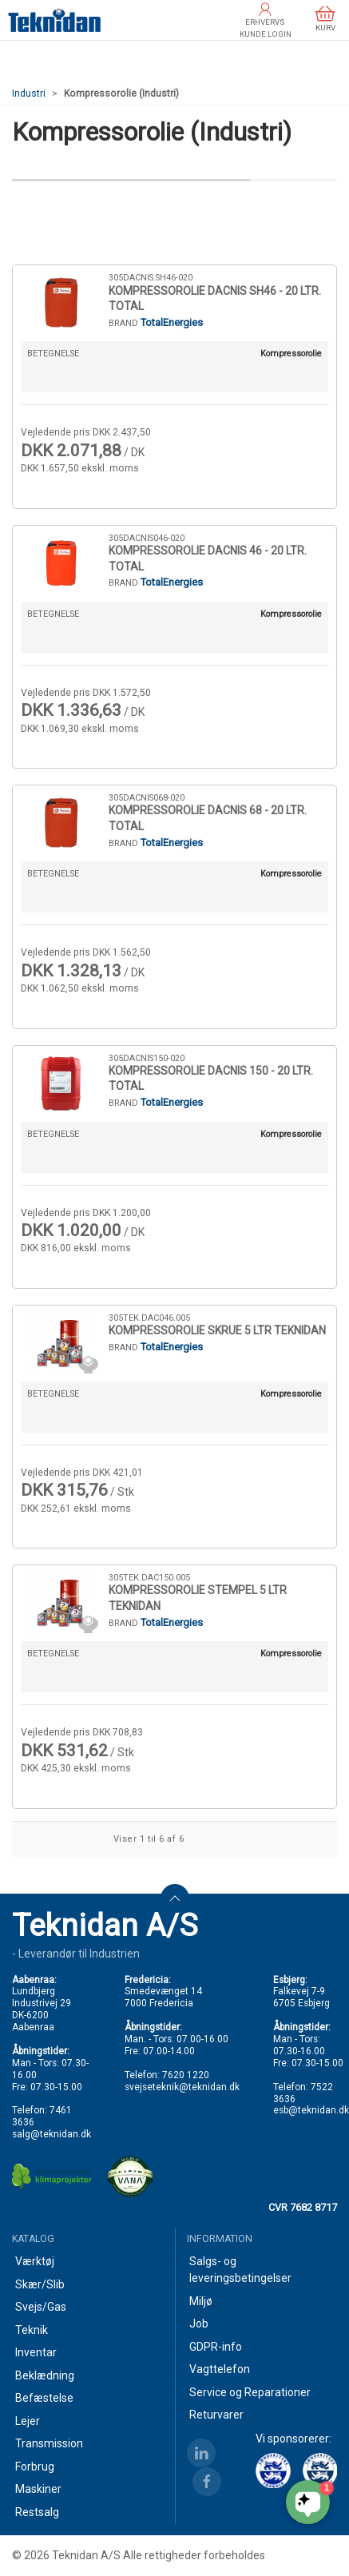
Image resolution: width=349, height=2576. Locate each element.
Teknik (31, 2330)
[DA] (54, 20)
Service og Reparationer (250, 2392)
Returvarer (216, 2414)
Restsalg (37, 2512)
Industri (29, 93)
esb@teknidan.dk (311, 2110)
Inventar (36, 2352)
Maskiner (38, 2489)
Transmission (49, 2443)
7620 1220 (185, 2075)
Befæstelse (44, 2397)
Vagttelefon (219, 2369)
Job (198, 2323)
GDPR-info (215, 2346)
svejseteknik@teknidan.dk (182, 2087)
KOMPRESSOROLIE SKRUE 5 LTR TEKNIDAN (217, 1330)
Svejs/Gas (40, 2306)
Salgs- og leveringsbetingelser (240, 2269)
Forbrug (34, 2466)
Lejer (27, 2421)
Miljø (200, 2301)
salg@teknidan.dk (51, 2134)
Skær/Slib (40, 2284)
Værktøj (34, 2261)
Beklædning (44, 2375)
